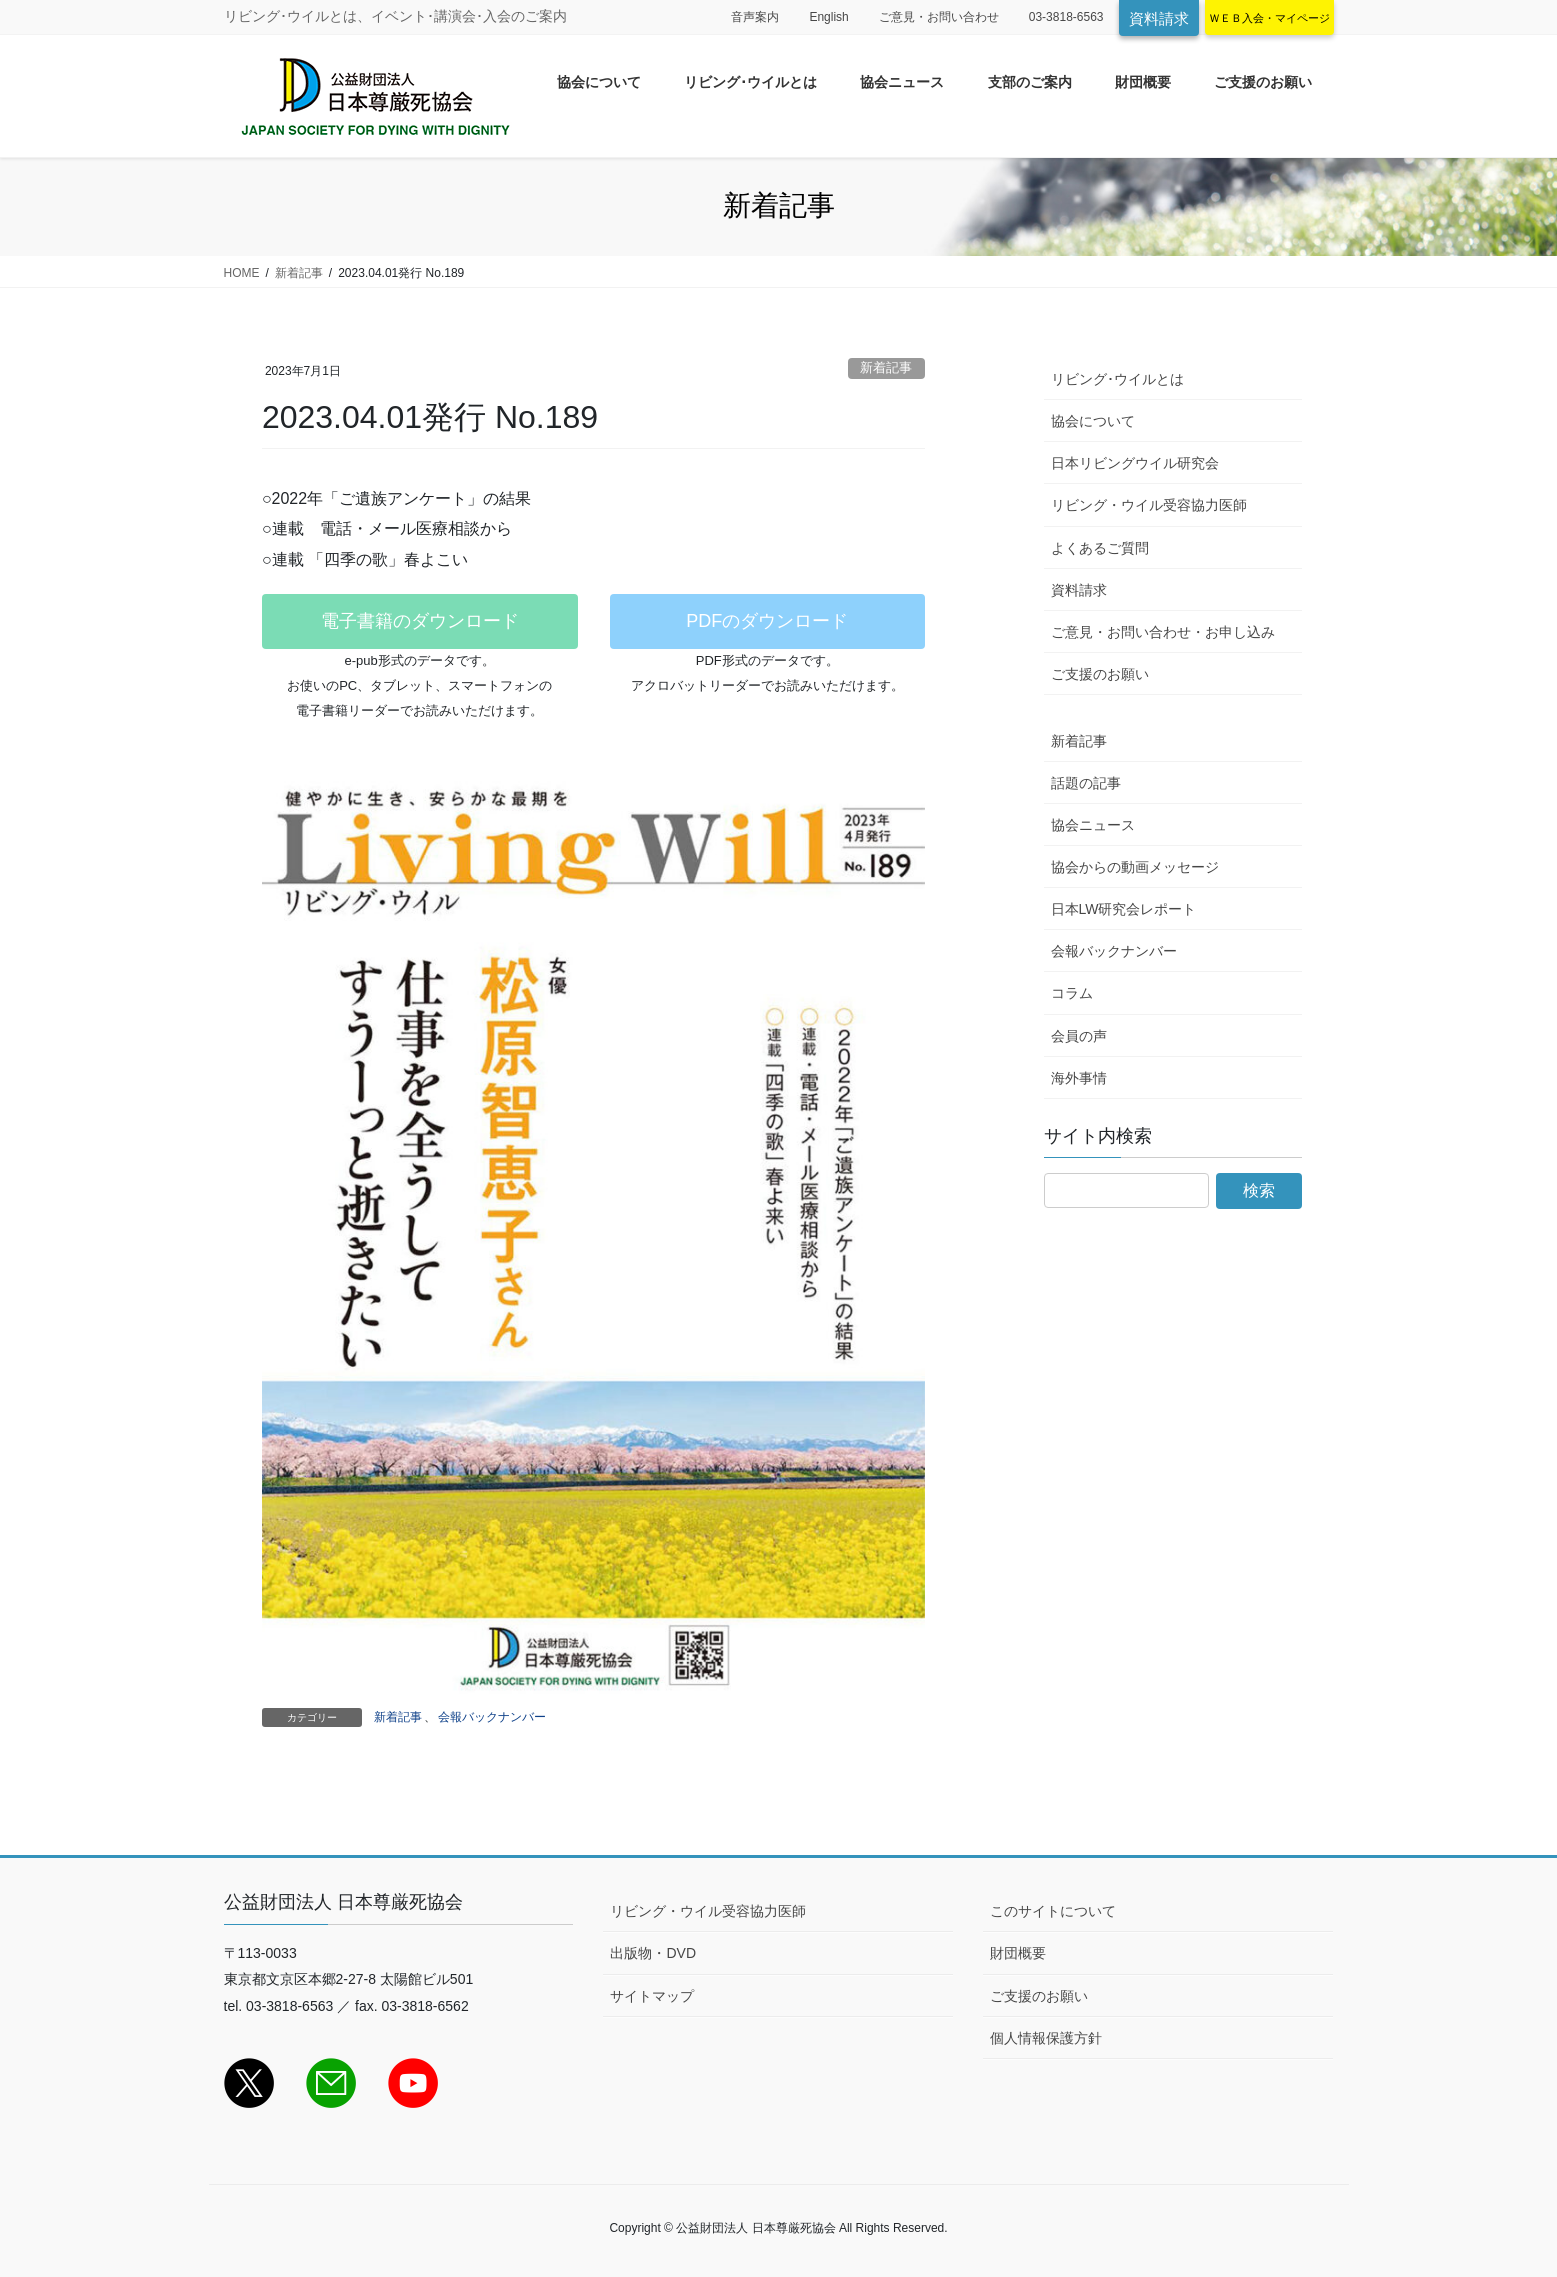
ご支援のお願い (1100, 674)
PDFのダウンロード (767, 621)
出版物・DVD (653, 1953)
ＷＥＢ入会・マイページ (1269, 18)
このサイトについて (1053, 1911)
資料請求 (1159, 18)
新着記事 (886, 367)
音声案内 (755, 17)
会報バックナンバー (492, 1717)
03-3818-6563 (1066, 17)
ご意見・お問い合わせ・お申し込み (1163, 632)
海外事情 (1079, 1078)
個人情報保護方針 (1046, 2038)
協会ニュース (1093, 825)
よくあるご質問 (1100, 548)
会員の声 (1079, 1036)
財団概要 (1018, 1953)
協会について (1093, 421)
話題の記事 (1086, 783)
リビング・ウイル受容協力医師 (1149, 505)
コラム (1072, 993)
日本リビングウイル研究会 (1135, 463)
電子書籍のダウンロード (420, 621)
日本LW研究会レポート (1124, 909)
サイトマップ (652, 1996)
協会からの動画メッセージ (1135, 867)
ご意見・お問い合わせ (939, 17)
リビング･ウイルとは (1117, 379)
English (828, 17)
